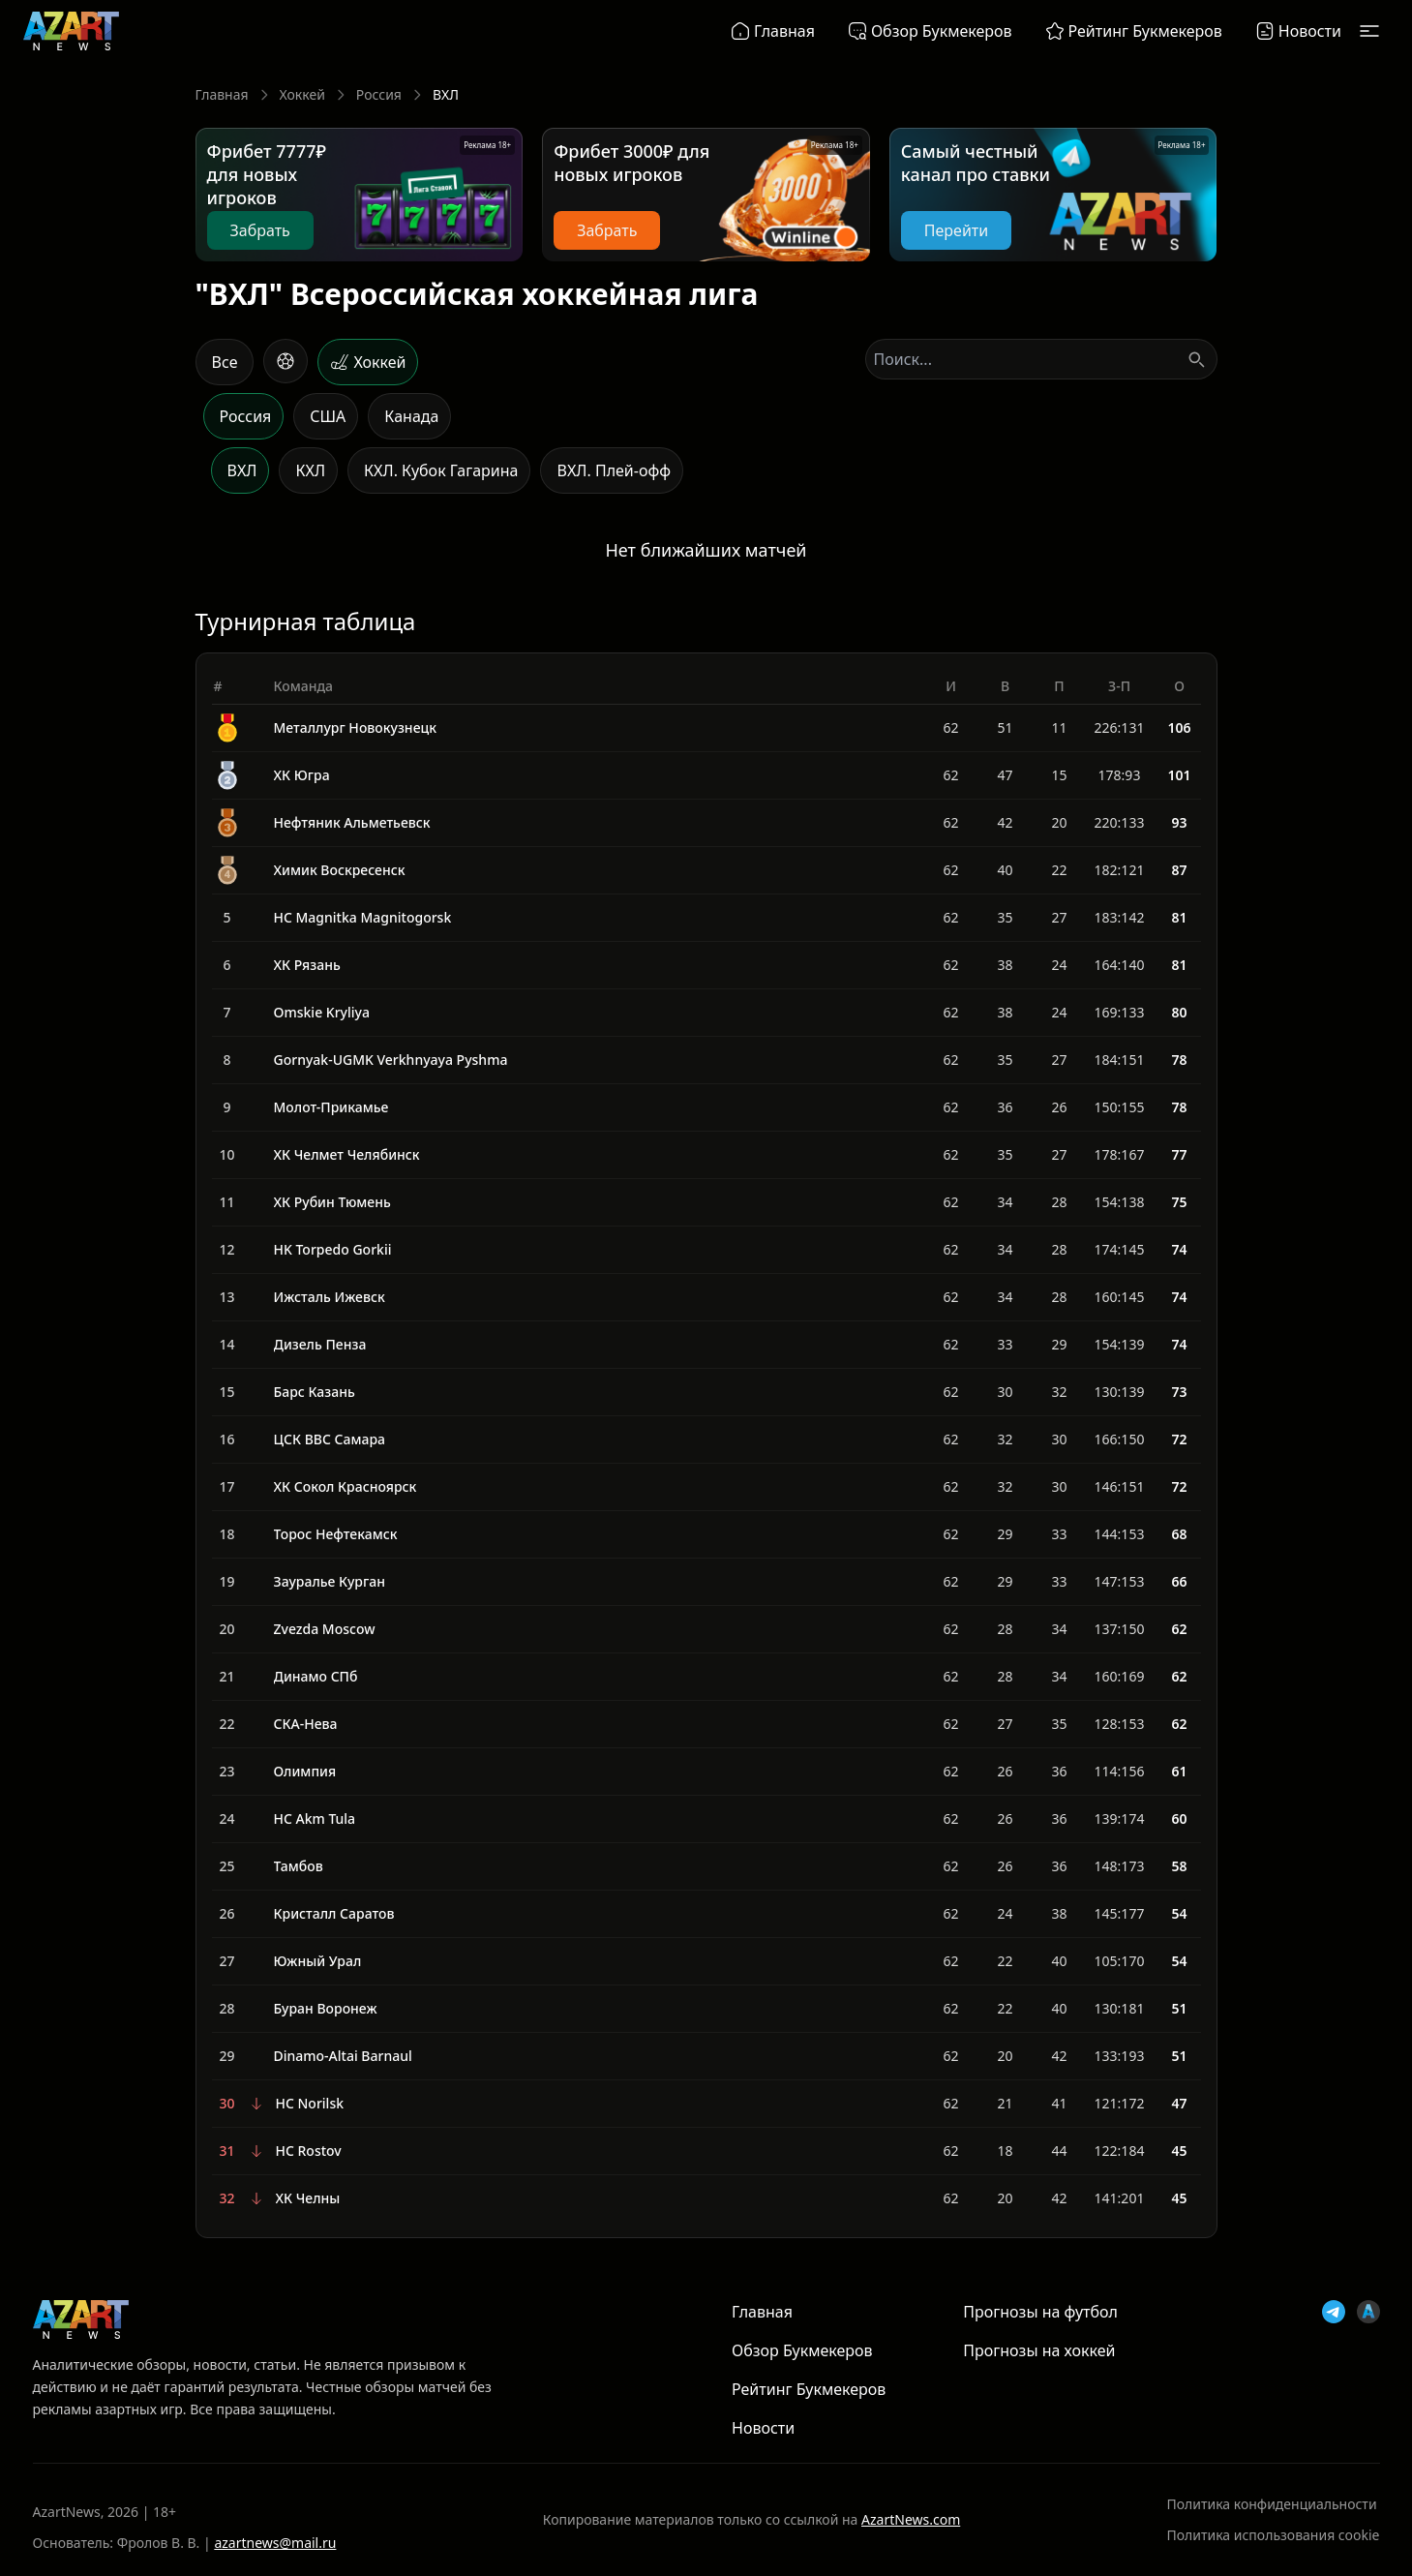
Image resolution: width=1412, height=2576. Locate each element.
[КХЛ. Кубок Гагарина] (438, 470)
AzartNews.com (910, 2519)
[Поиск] (1196, 359)
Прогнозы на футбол (1040, 2311)
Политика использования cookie (1273, 2535)
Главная (222, 94)
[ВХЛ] (240, 470)
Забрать (260, 230)
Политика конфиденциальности (1272, 2504)
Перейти (956, 230)
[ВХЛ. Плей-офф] (611, 470)
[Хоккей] (367, 362)
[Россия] (244, 416)
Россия (379, 94)
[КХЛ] (308, 470)
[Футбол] (285, 361)
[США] (325, 416)
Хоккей (302, 94)
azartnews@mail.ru (275, 2542)
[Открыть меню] (1369, 31)
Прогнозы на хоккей (1039, 2350)
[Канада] (409, 416)
